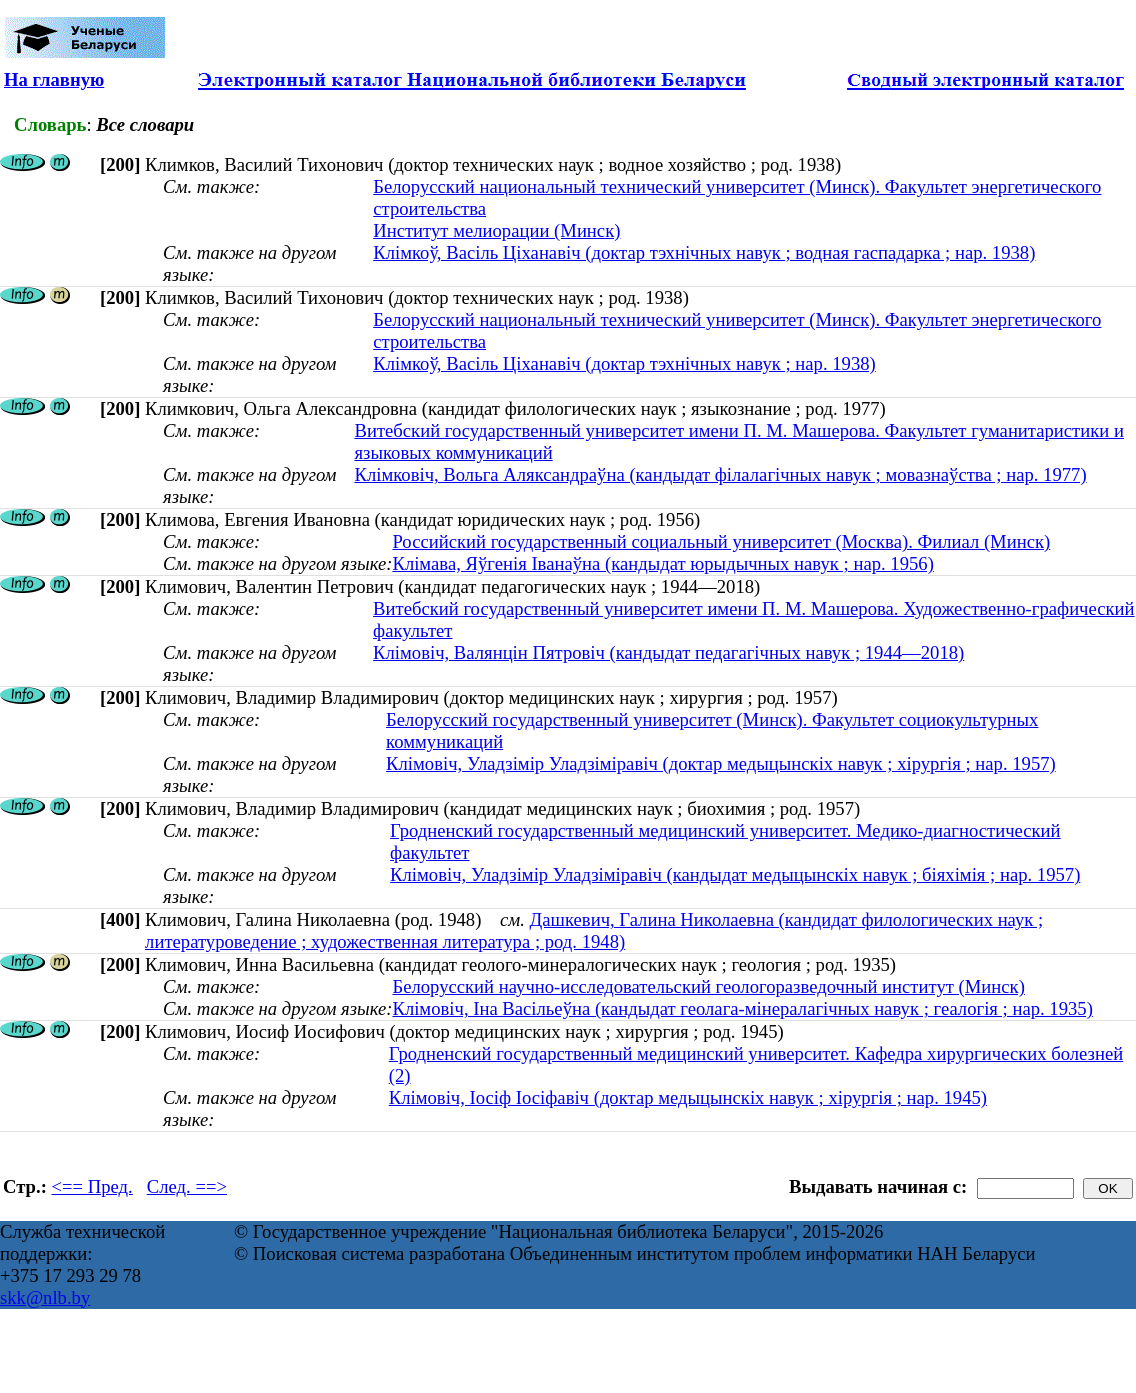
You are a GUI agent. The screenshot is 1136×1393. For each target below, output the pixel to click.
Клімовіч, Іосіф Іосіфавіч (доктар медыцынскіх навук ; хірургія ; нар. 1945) (688, 1097)
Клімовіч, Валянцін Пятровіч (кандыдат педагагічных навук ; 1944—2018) (668, 652)
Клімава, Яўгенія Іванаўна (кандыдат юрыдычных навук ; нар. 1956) (662, 563)
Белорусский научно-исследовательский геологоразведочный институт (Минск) (708, 986)
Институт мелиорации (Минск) (496, 230)
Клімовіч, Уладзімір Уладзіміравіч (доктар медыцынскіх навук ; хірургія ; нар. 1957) (721, 763)
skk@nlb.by (45, 1297)
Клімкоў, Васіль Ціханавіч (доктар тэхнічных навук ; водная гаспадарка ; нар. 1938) (704, 252)
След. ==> (187, 1186)
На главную (54, 79)
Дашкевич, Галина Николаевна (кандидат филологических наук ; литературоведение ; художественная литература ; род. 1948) (594, 930)
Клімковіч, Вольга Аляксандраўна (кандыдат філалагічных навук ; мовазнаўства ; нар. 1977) (720, 474)
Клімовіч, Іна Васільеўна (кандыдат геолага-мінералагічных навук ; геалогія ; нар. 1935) (742, 1008)
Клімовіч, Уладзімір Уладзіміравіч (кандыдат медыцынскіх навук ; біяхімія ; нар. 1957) (735, 874)
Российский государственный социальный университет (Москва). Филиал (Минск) (721, 541)
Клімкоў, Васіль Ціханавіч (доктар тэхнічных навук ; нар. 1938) (624, 363)
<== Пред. (92, 1186)
